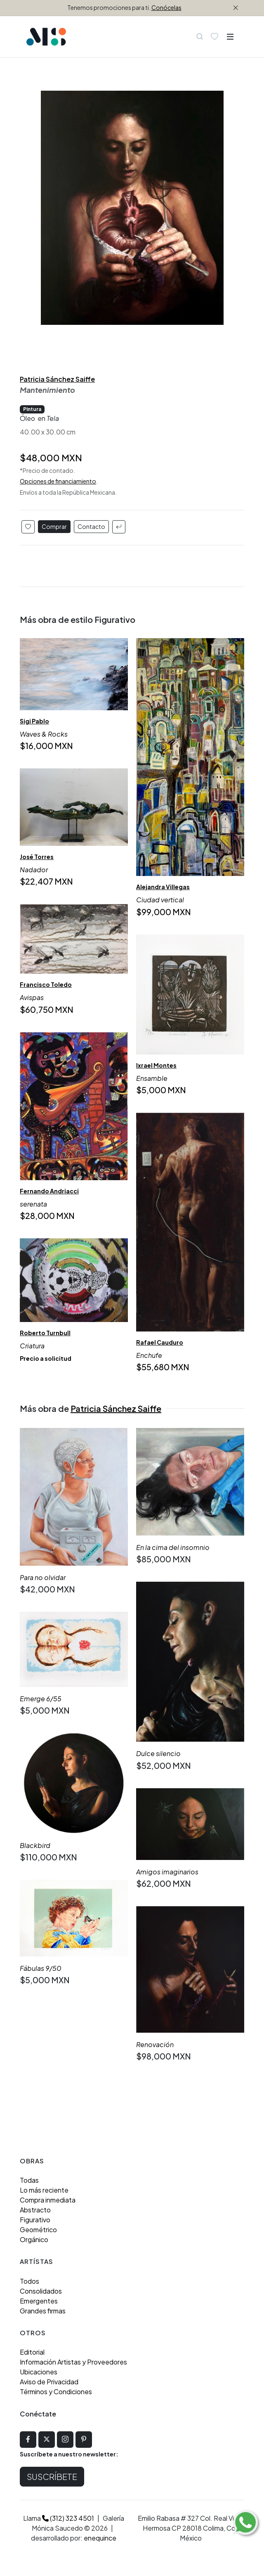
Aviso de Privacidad (49, 2381)
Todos (29, 2281)
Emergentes (39, 2301)
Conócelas (166, 7)
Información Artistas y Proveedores (73, 2362)
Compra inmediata (47, 2200)
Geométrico (38, 2229)
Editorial (32, 2352)
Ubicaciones (38, 2371)
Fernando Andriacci (49, 1190)
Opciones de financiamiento (58, 481)
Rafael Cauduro (159, 1342)
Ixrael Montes (156, 1064)
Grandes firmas (43, 2310)
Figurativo (35, 2219)
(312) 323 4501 (68, 2518)
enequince (100, 2538)
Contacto (91, 526)
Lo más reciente (44, 2190)
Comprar (54, 526)
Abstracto (35, 2209)
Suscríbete (52, 2476)
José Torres (37, 856)
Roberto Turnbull (45, 1332)
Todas (29, 2180)
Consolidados (41, 2291)
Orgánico (34, 2239)
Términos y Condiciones (56, 2391)
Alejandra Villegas (163, 886)
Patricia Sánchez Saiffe (57, 379)
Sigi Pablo (34, 720)
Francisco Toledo (46, 984)
